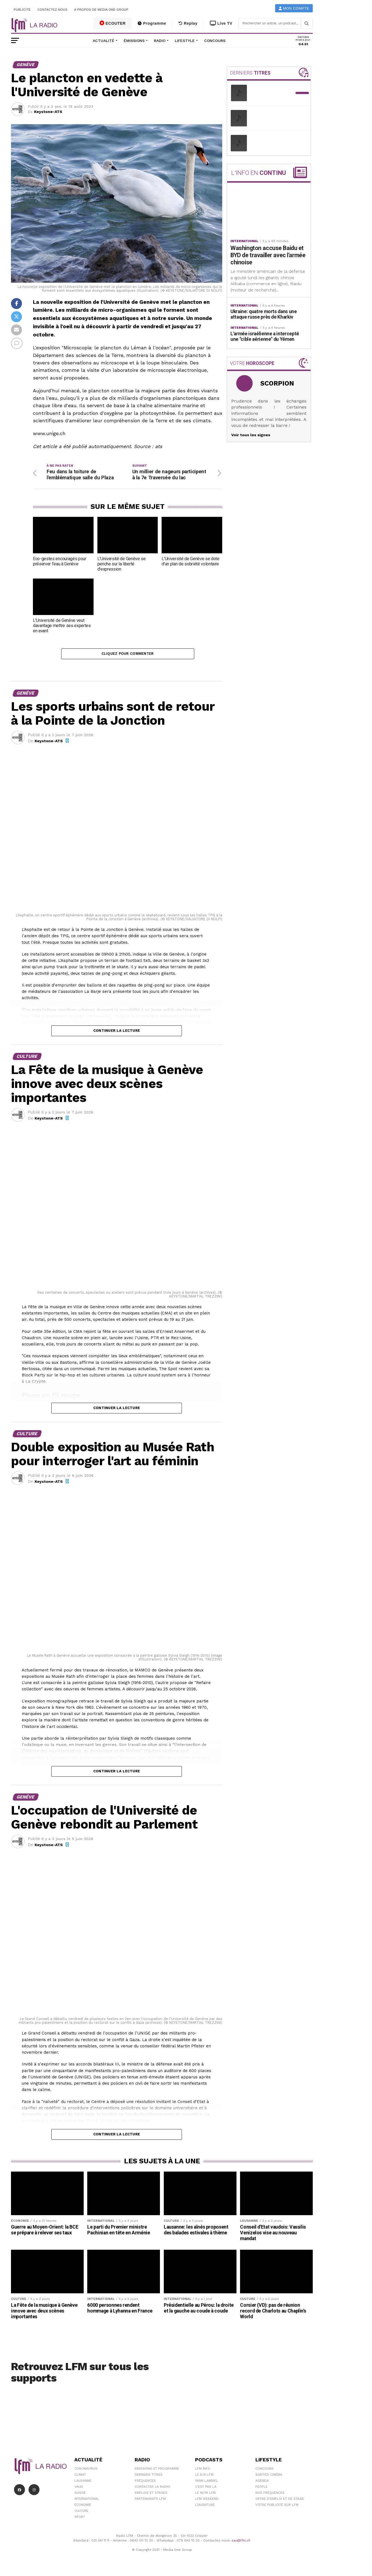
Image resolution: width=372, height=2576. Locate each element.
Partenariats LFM (150, 2501)
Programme (152, 23)
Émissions (134, 40)
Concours (215, 40)
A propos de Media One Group (101, 9)
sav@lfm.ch (241, 2542)
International (86, 2501)
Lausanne (82, 2483)
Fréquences (145, 2483)
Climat (80, 2477)
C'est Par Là (205, 2489)
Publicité (22, 9)
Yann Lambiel (206, 2483)
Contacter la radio (152, 2489)
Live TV (221, 23)
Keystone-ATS (48, 111)
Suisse (80, 2495)
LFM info (202, 2471)
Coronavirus (85, 2471)
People (261, 2489)
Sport (79, 2519)
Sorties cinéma (268, 2477)
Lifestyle (185, 40)
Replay (188, 23)
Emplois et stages (151, 2495)
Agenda (262, 2483)
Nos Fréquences (269, 2495)
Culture (81, 2513)
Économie (82, 2507)
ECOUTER (113, 23)
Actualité (103, 40)
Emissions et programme (157, 2471)
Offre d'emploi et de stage (279, 2501)
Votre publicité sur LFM (276, 2507)
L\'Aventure (205, 2507)
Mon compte (294, 8)
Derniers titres (149, 2477)
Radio (159, 40)
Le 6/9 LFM (204, 2477)
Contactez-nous (52, 9)
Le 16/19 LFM (205, 2495)
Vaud (78, 2489)
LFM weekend (207, 2501)
